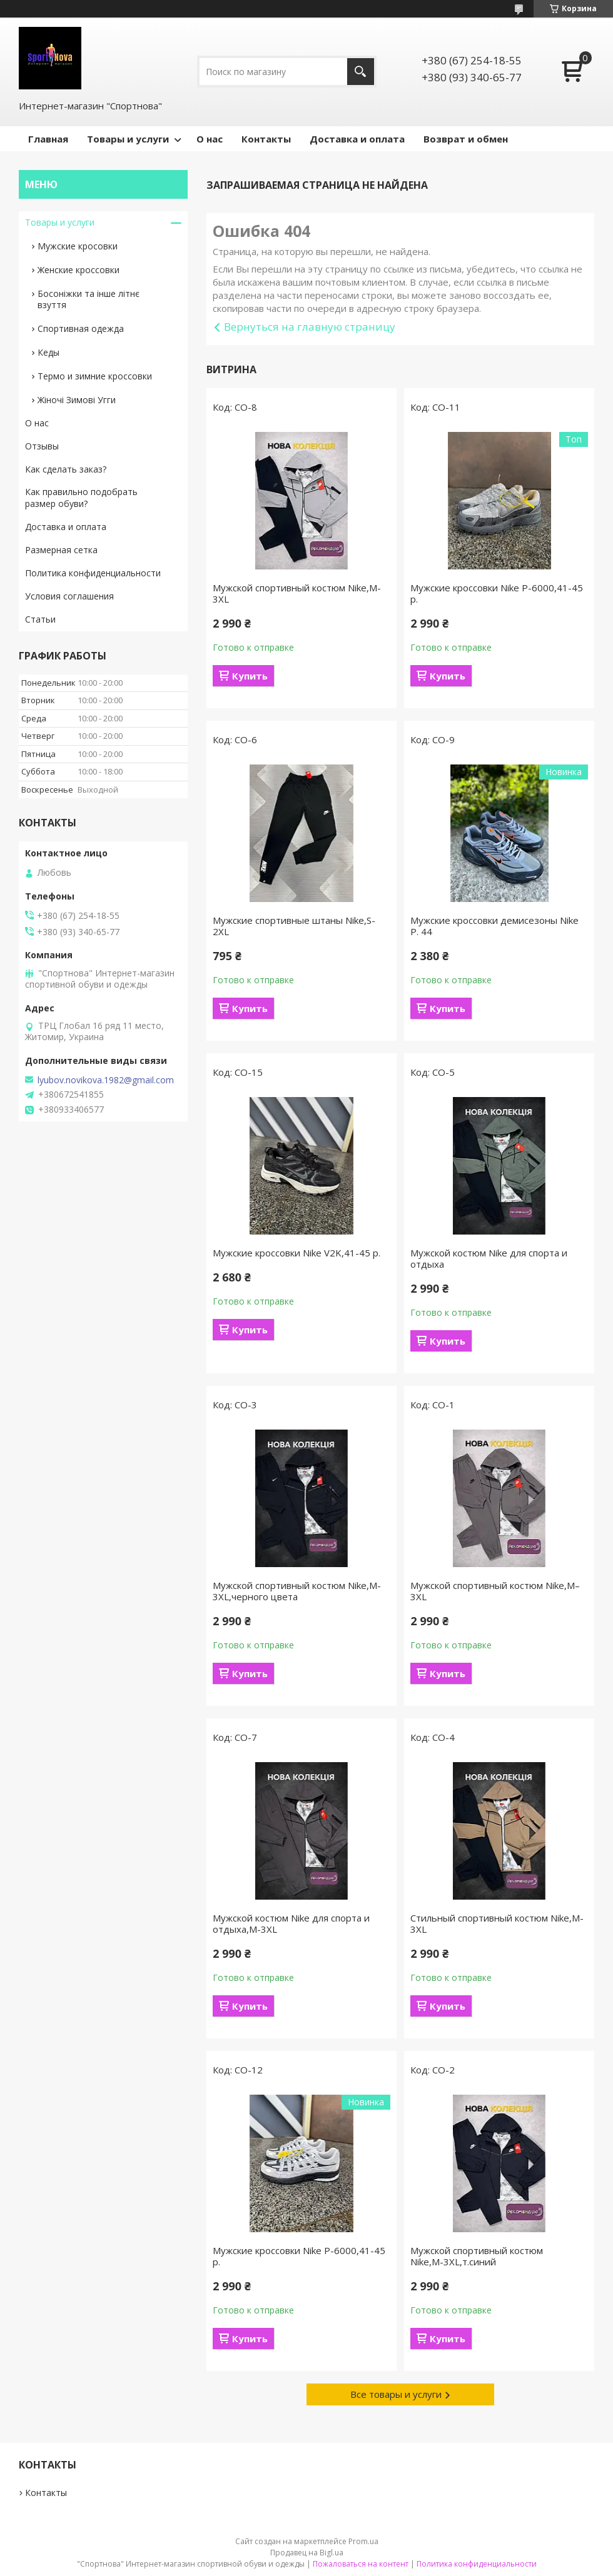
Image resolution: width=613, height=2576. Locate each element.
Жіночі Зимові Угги (77, 400)
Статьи (40, 619)
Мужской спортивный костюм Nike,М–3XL (495, 1591)
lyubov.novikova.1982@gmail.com (106, 1080)
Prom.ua (363, 2541)
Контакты (266, 139)
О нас (209, 139)
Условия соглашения (69, 596)
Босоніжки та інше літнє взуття (88, 299)
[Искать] (360, 71)
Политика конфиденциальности (93, 573)
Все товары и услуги (396, 2394)
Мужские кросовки (78, 246)
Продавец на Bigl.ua (306, 2552)
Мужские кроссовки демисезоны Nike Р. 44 (494, 926)
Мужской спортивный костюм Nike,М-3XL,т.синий (476, 2256)
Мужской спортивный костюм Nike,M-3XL (297, 593)
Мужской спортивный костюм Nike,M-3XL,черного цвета (297, 1591)
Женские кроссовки (78, 270)
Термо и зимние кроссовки (95, 376)
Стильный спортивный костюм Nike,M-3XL (497, 1923)
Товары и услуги (128, 139)
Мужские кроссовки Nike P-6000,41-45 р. (496, 593)
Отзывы (42, 446)
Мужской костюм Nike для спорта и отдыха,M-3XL (291, 1923)
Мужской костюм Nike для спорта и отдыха (488, 1258)
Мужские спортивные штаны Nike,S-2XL (294, 926)
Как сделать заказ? (65, 469)
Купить (250, 675)
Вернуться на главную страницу (309, 326)
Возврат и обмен (465, 139)
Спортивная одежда (81, 328)
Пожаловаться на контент (360, 2563)
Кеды (48, 352)
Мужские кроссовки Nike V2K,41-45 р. (296, 1252)
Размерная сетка (61, 550)
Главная (48, 139)
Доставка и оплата (357, 139)
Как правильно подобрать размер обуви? (81, 497)
